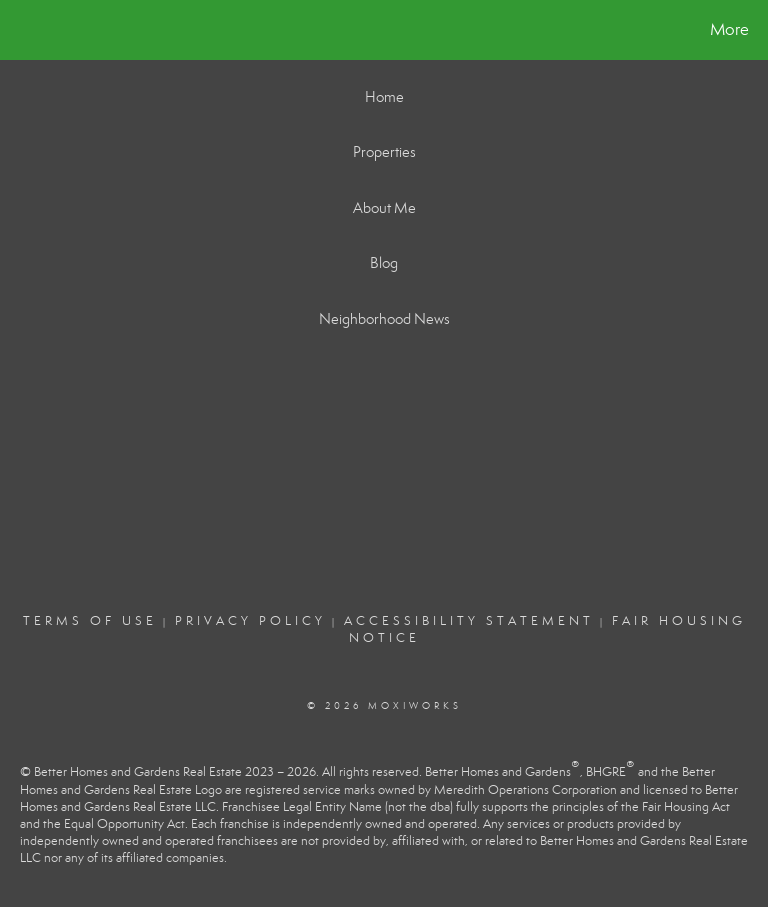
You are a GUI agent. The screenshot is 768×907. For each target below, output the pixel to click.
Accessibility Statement (469, 621)
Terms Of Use (90, 621)
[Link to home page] (19, 30)
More (729, 29)
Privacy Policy (250, 621)
